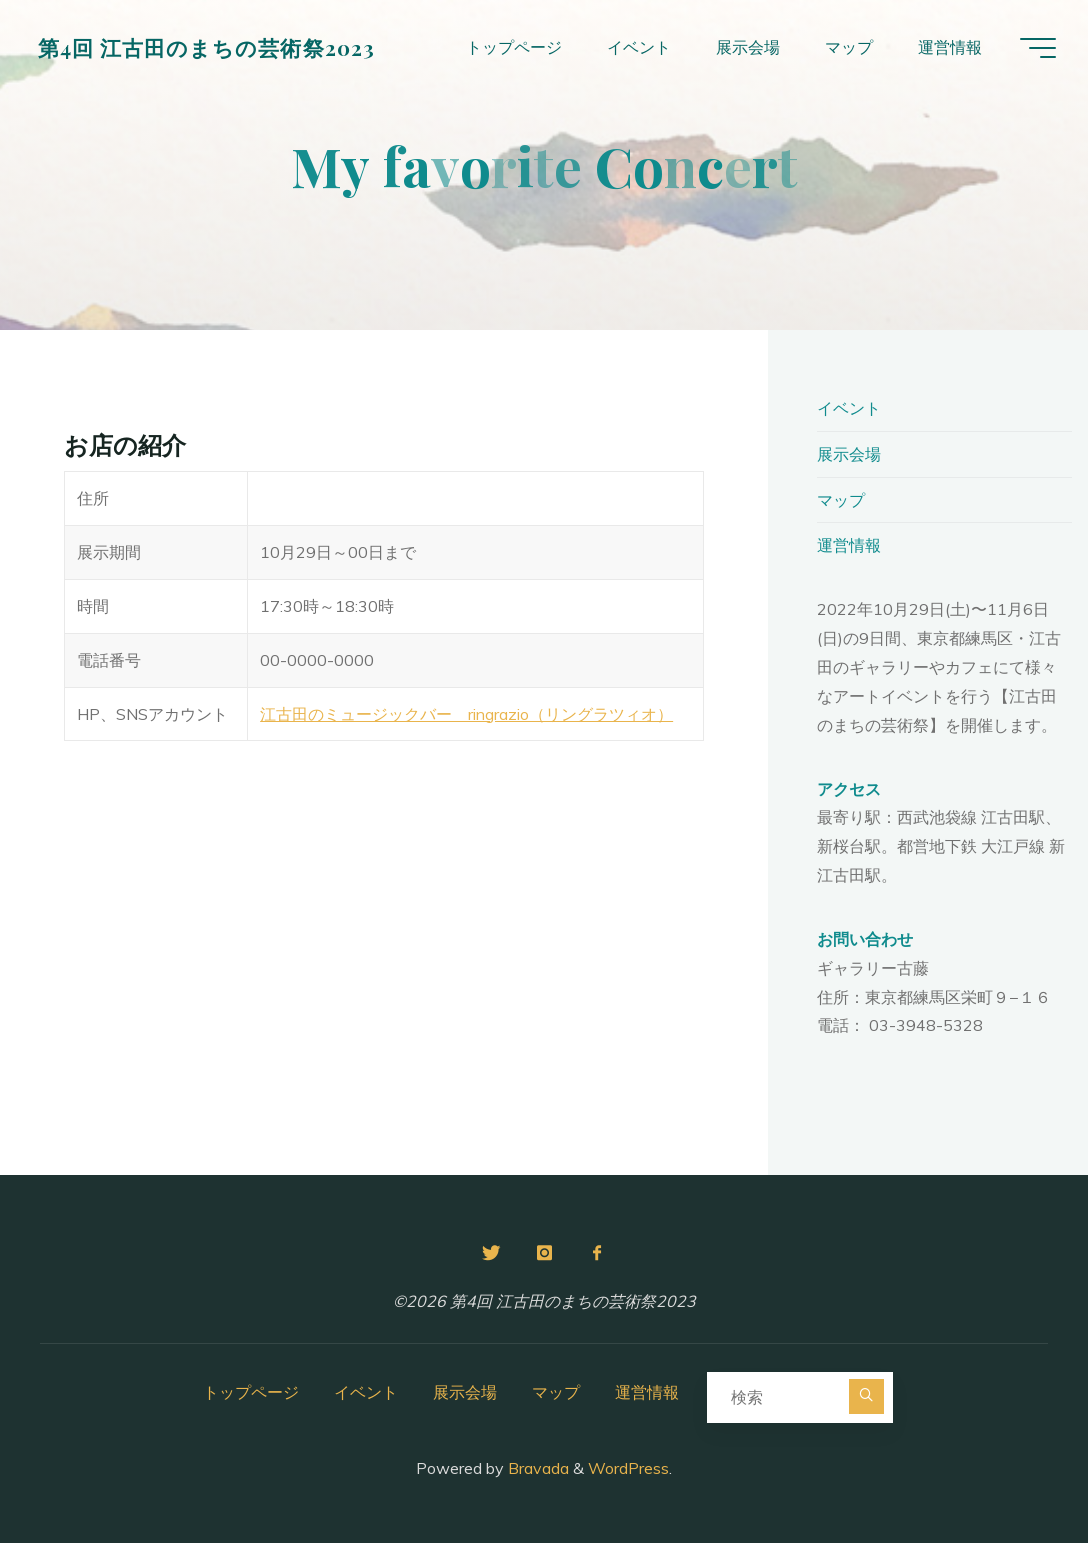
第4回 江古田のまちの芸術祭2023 (206, 47)
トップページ (251, 1392)
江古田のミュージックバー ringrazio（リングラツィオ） (466, 714)
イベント (849, 408)
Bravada (536, 1468)
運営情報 (849, 545)
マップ (841, 500)
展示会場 (849, 454)
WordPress (628, 1468)
